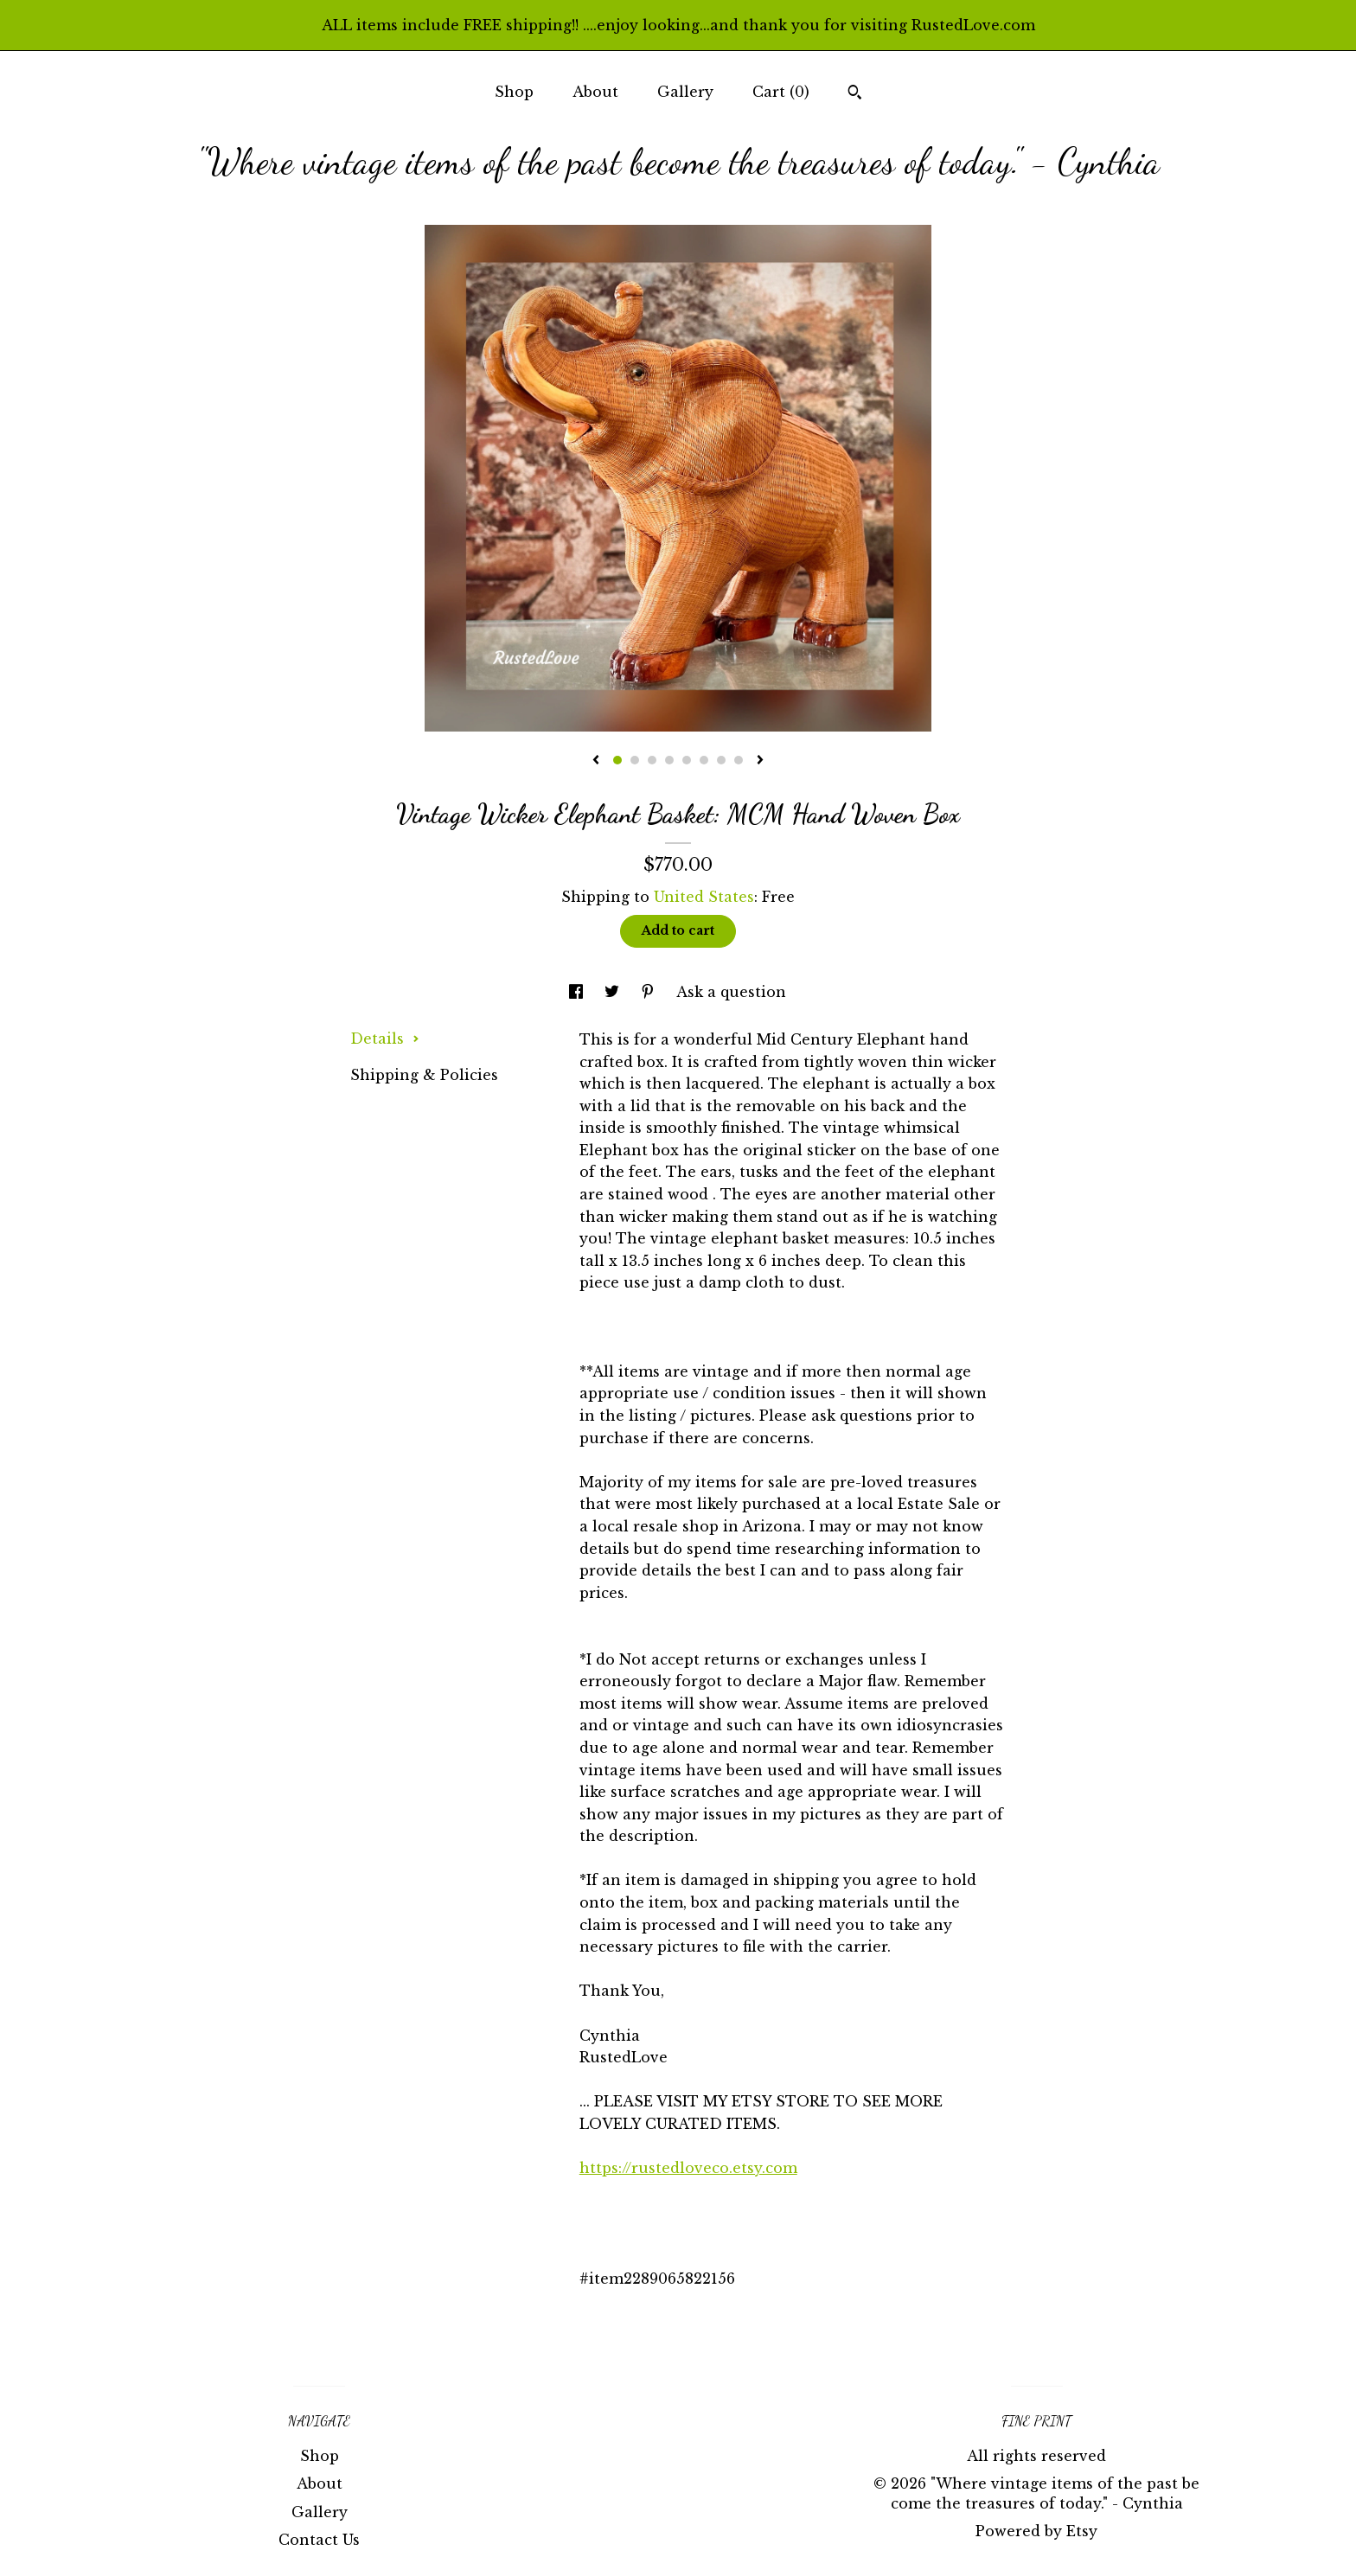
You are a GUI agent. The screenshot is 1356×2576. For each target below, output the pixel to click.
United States (704, 896)
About (595, 91)
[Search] (854, 94)
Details (384, 1038)
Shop (514, 91)
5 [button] (686, 760)
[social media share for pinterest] (650, 991)
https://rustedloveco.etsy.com (688, 2167)
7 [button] (721, 760)
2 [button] (634, 760)
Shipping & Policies (424, 1074)
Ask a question (731, 991)
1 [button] (617, 760)
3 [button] (652, 760)
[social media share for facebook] (578, 991)
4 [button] (669, 760)
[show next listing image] (760, 761)
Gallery (685, 91)
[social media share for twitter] (614, 991)
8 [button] (738, 760)
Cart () (780, 91)
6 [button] (704, 760)
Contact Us (319, 2539)
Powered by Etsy (1036, 2531)
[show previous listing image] (596, 761)
